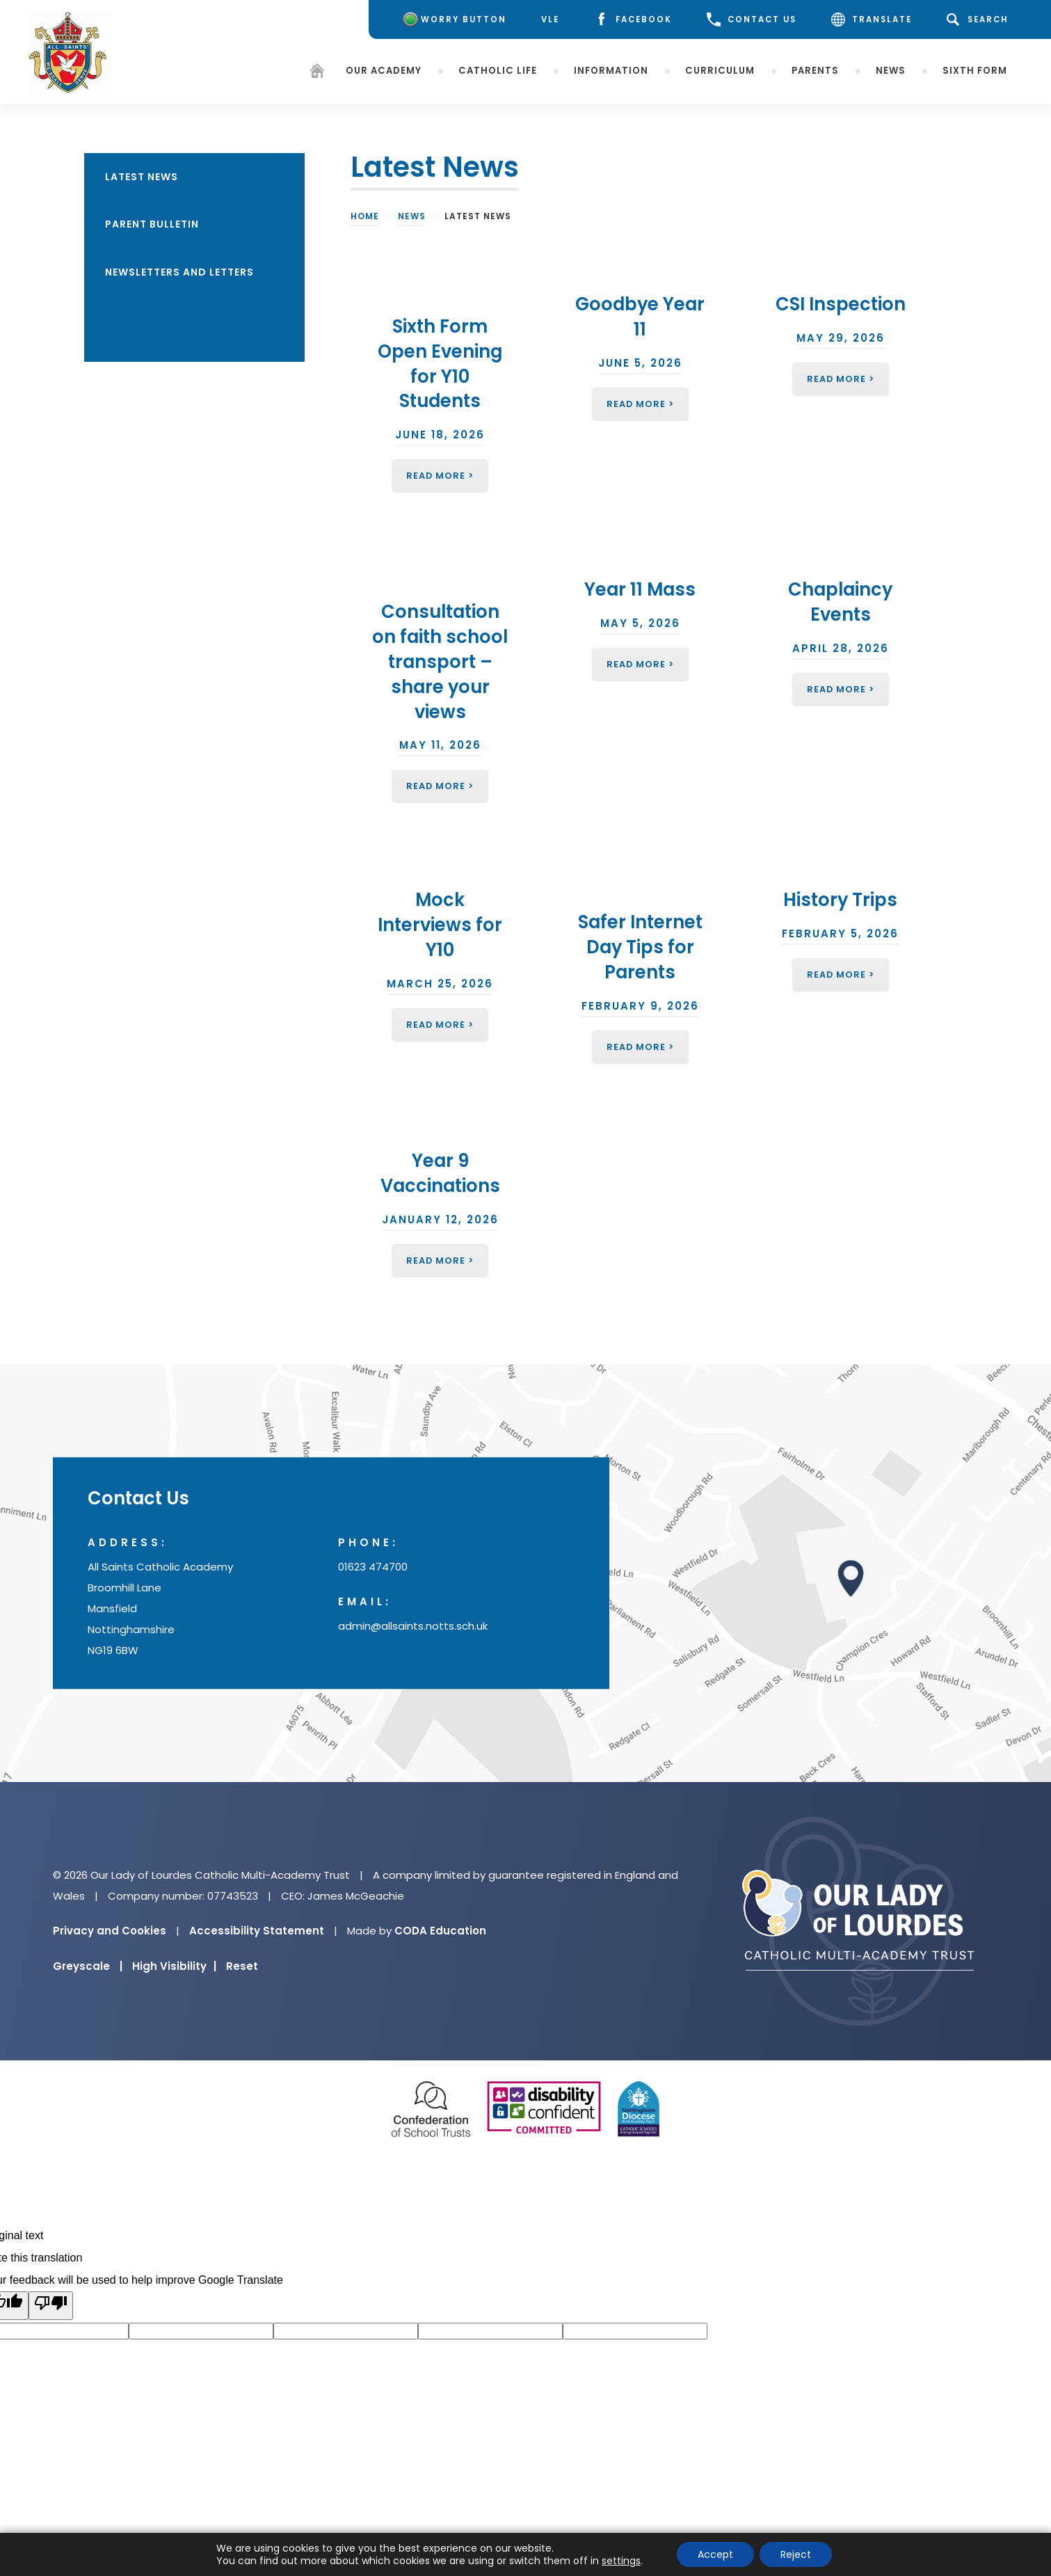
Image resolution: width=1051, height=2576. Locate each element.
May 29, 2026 (840, 338)
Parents (815, 70)
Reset (242, 1966)
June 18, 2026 (440, 434)
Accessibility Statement (256, 1930)
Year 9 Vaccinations (440, 1173)
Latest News (141, 177)
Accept (715, 2554)
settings (621, 2560)
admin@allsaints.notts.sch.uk (413, 1626)
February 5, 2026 (840, 933)
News (891, 70)
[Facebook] (633, 20)
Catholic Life (497, 70)
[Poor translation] (51, 2305)
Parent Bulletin (152, 224)
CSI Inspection (841, 304)
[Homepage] (317, 73)
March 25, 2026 (440, 983)
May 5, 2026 (640, 623)
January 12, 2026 (440, 1219)
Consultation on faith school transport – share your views (440, 661)
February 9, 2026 (640, 1006)
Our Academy (384, 70)
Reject (795, 2554)
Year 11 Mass (640, 589)
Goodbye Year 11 (640, 317)
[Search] (980, 19)
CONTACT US (751, 19)
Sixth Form (974, 70)
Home (365, 216)
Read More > (440, 476)
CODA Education (440, 1930)
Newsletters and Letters (179, 272)
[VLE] (550, 20)
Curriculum (720, 70)
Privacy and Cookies (109, 1930)
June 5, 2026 (640, 363)
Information (611, 70)
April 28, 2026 (840, 648)
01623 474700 (373, 1566)
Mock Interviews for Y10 (440, 924)
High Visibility (174, 1966)
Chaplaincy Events (840, 602)
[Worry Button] (453, 19)
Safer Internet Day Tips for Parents (640, 947)
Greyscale (87, 1966)
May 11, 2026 (440, 745)
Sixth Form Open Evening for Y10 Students (440, 363)
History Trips (840, 899)
